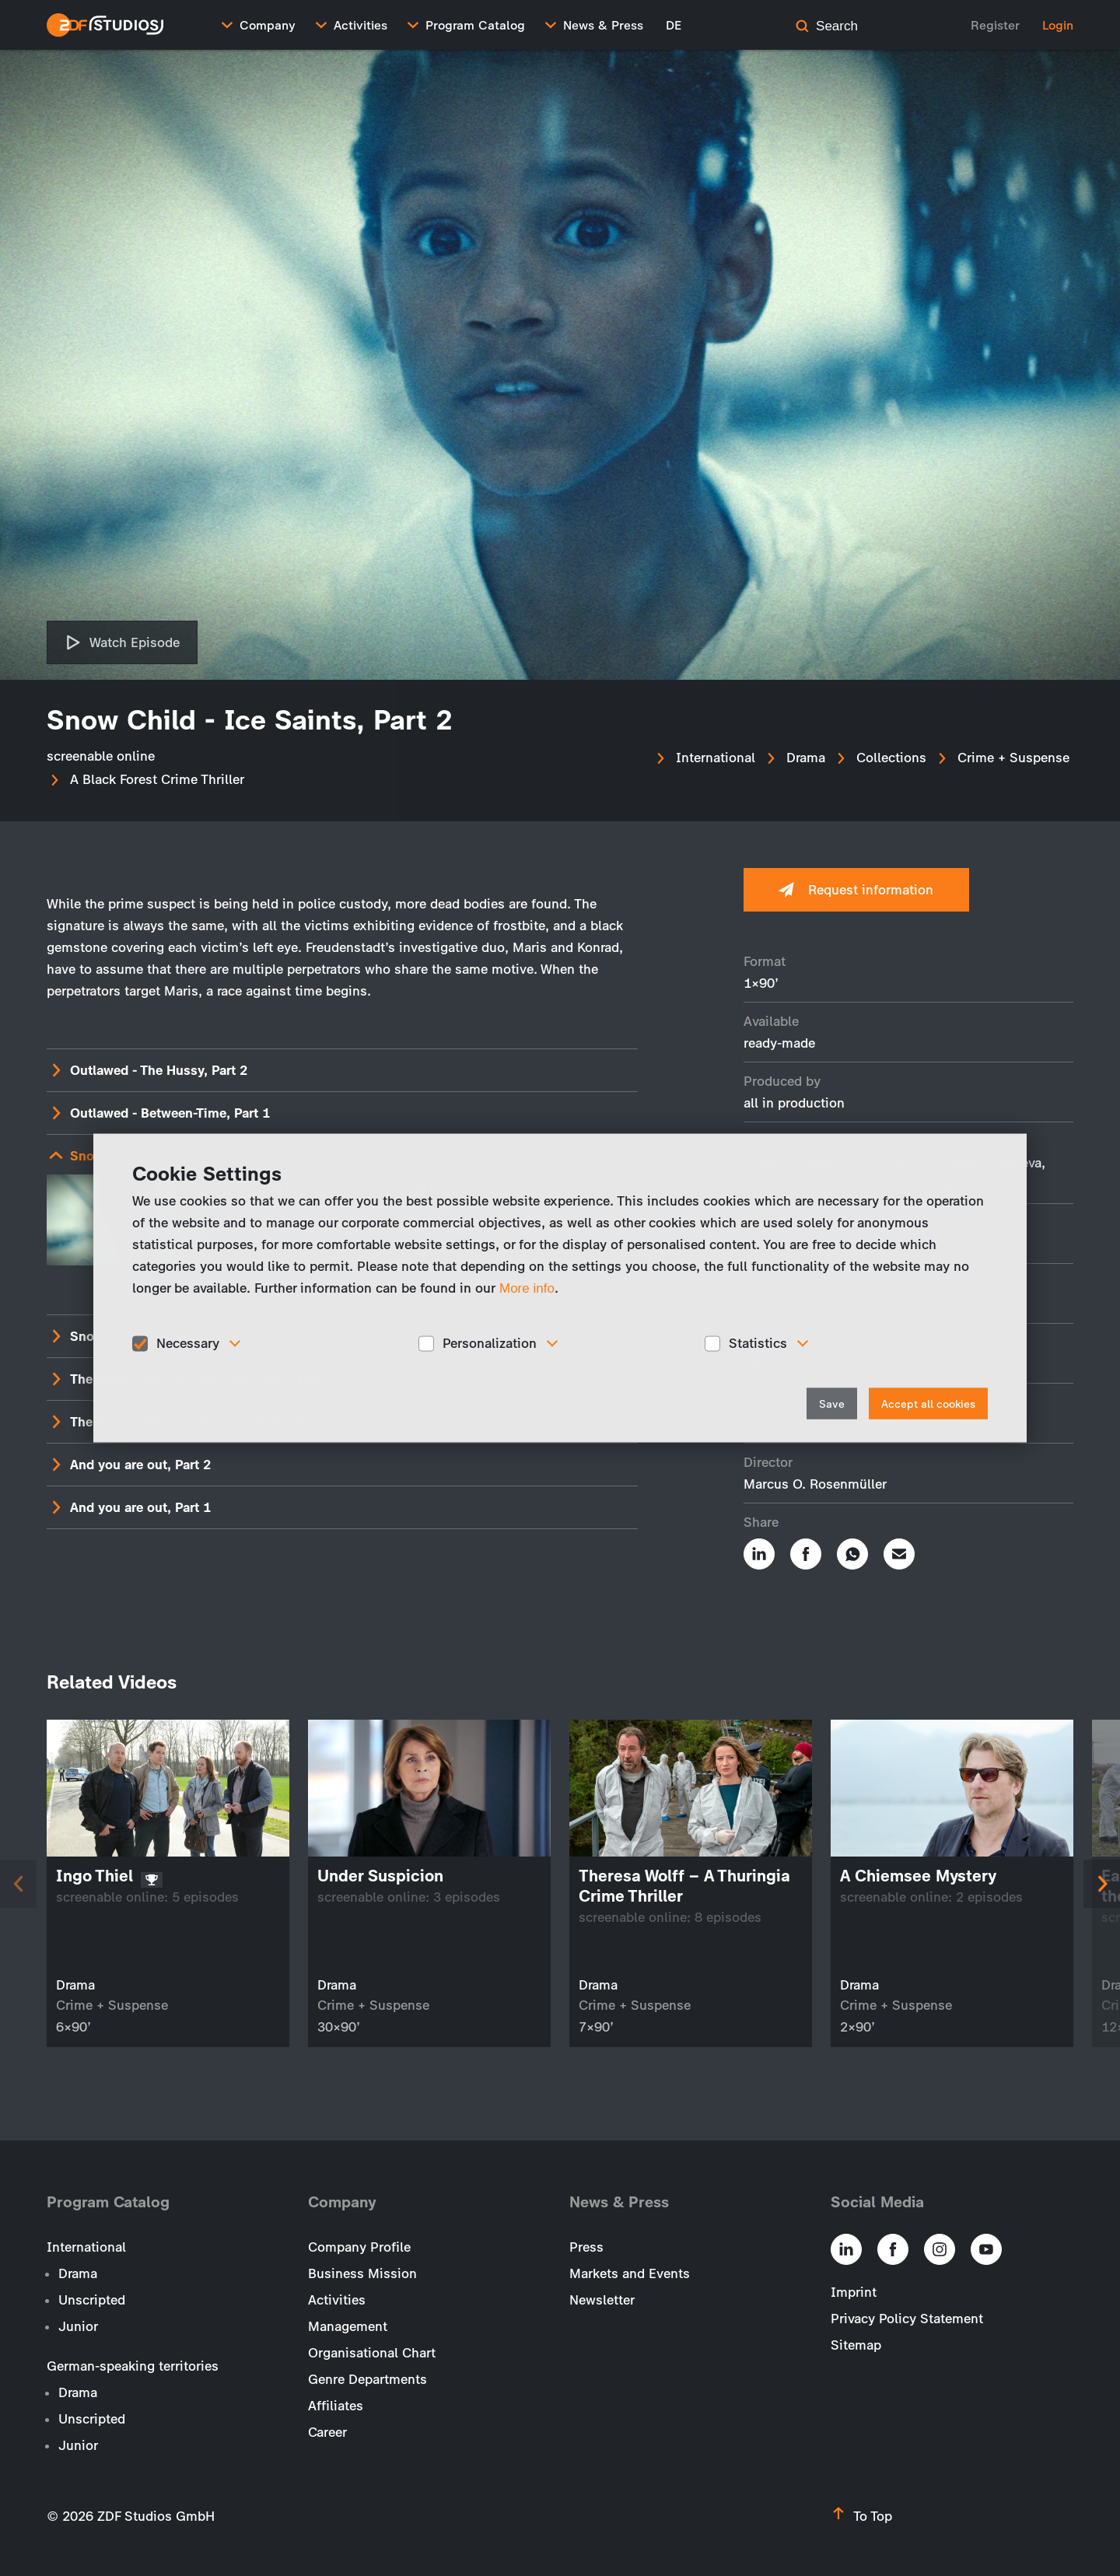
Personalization (490, 1343)
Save (832, 1403)
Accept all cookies (928, 1403)
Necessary (187, 1343)
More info (527, 1288)
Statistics (758, 1343)
